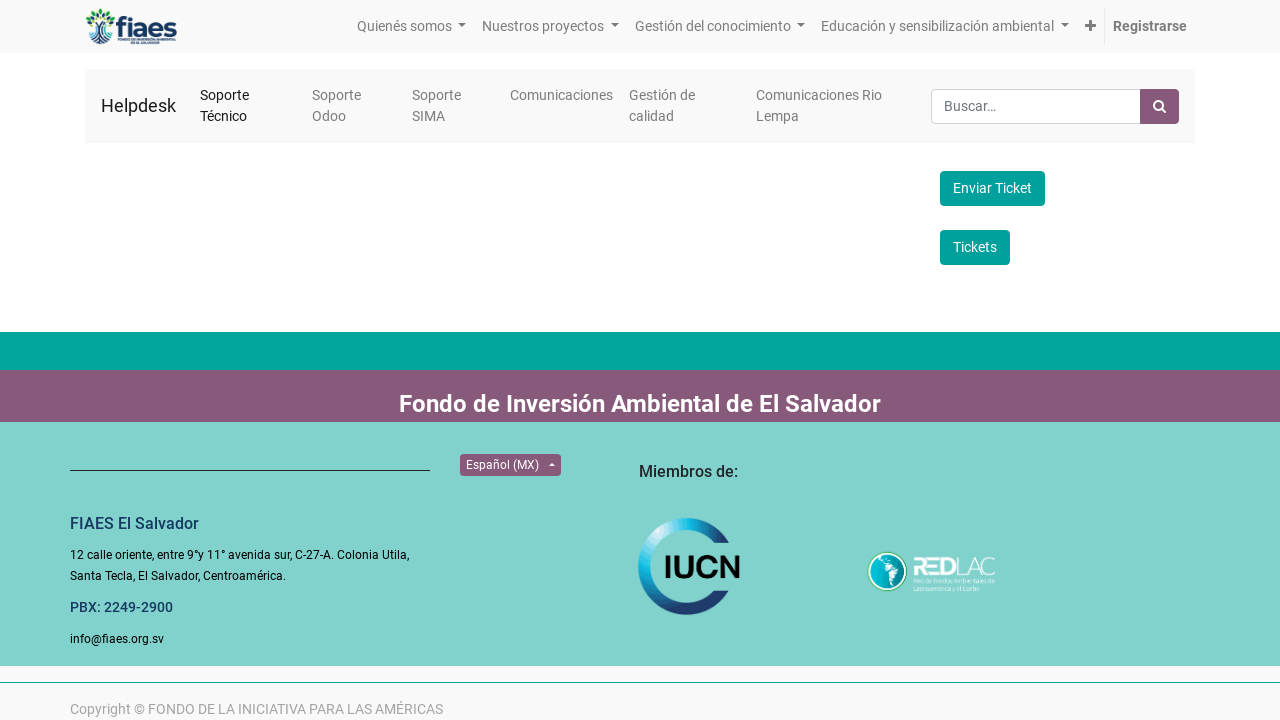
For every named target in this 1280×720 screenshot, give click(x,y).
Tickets (975, 247)
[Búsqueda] (1159, 106)
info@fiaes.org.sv (117, 639)
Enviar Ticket (992, 188)
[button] (1090, 26)
